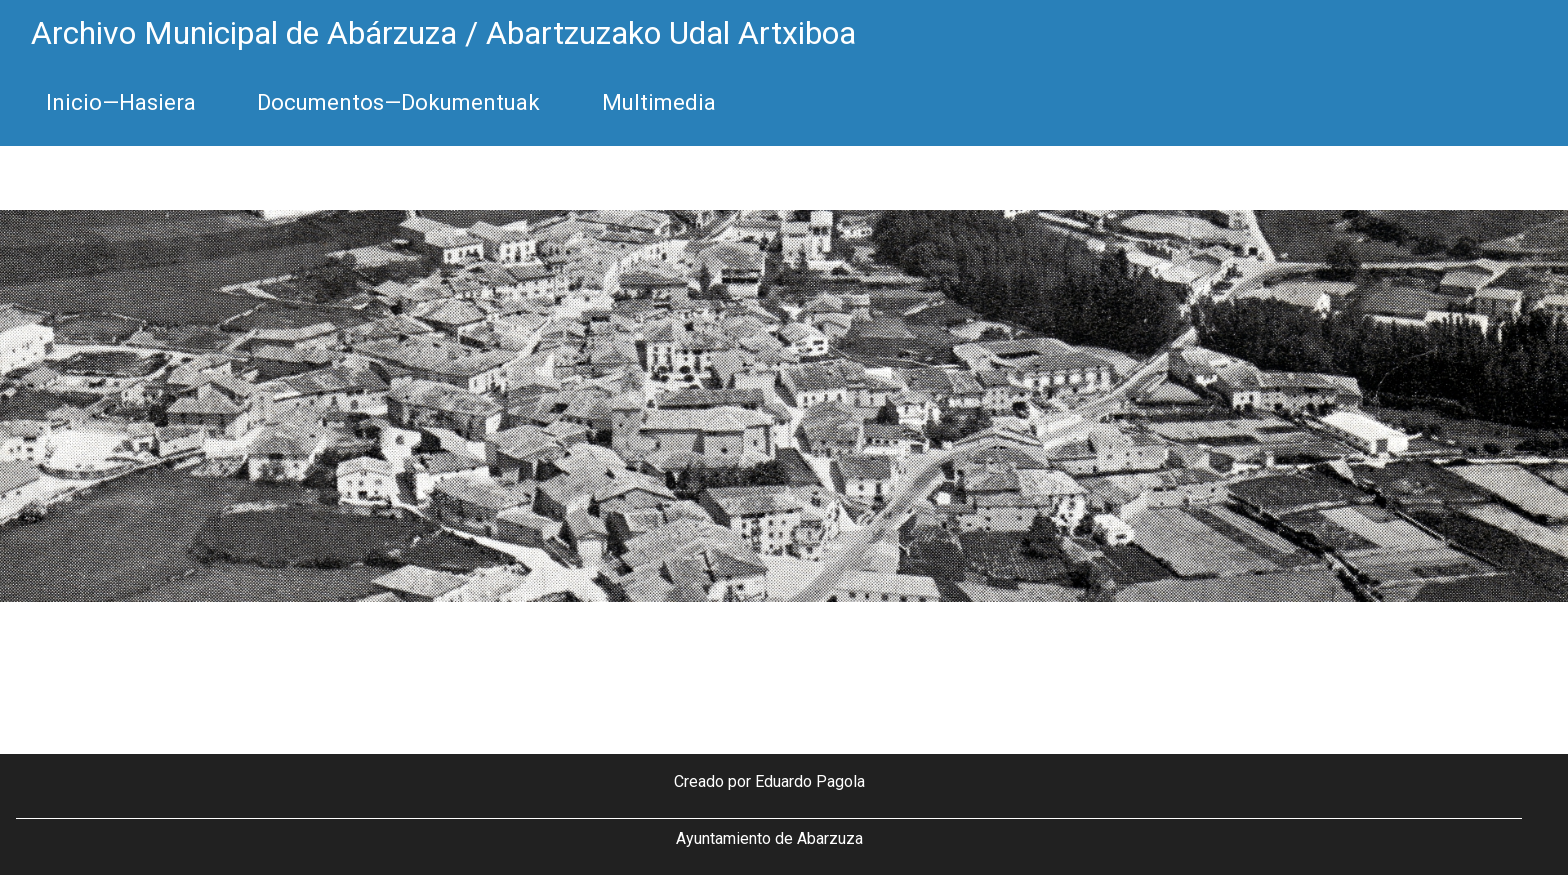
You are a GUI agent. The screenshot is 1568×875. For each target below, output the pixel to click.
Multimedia (659, 102)
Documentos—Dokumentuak (398, 102)
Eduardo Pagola (810, 781)
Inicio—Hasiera (121, 102)
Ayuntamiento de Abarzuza (769, 838)
